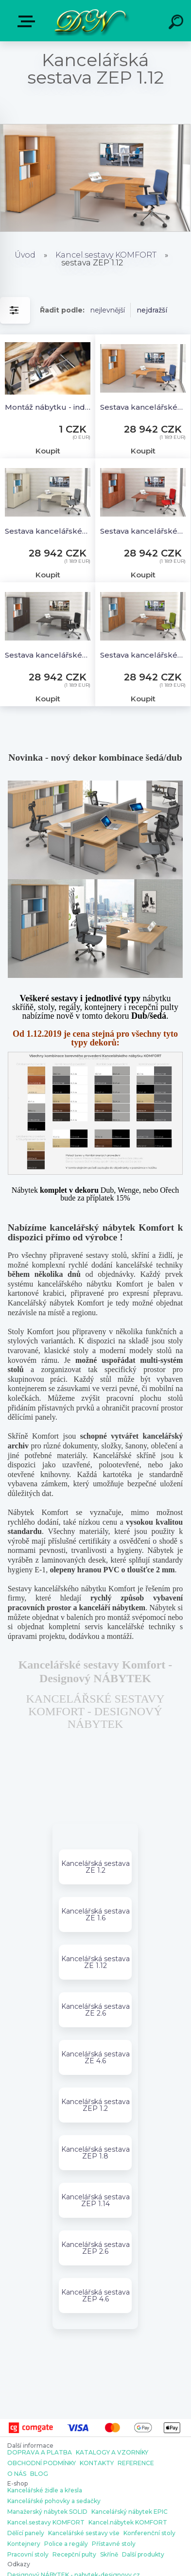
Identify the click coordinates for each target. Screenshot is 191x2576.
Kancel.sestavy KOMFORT (105, 255)
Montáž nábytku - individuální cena (47, 407)
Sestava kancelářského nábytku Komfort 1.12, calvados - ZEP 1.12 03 (143, 531)
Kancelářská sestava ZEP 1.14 (95, 2200)
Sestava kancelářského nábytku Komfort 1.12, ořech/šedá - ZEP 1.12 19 (143, 655)
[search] (177, 23)
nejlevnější (107, 310)
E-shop (28, 21)
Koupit (47, 450)
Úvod (25, 255)
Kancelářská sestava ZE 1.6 (95, 1914)
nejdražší (152, 310)
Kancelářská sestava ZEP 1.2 (95, 2105)
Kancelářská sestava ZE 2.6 (95, 2010)
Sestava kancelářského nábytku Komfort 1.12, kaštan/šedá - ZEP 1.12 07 (47, 655)
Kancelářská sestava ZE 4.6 (95, 2057)
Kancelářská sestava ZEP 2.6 (95, 2248)
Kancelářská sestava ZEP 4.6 (95, 2295)
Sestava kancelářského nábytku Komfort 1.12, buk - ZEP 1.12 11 (143, 407)
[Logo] (90, 20)
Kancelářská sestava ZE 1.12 (95, 1962)
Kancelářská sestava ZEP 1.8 (95, 2152)
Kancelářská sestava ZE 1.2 (95, 1867)
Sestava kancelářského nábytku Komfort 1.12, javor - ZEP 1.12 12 (47, 531)
